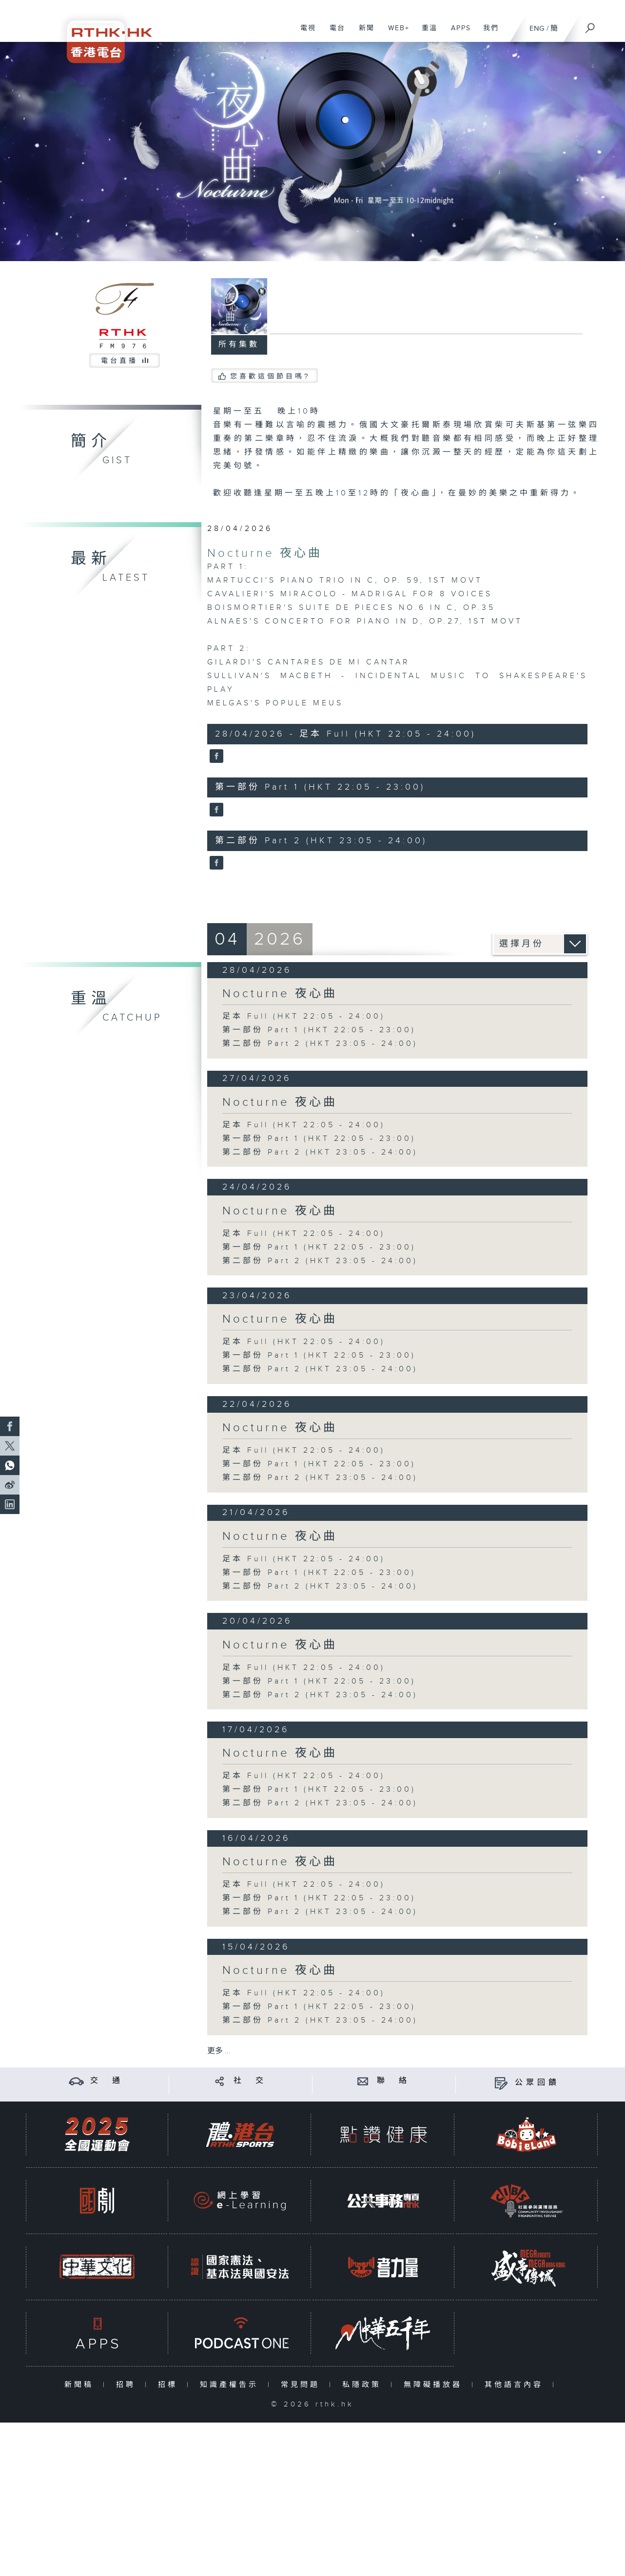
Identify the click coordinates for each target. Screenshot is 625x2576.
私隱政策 (364, 2385)
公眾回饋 (537, 2082)
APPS (457, 33)
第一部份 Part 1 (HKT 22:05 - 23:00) (319, 1030)
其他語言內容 (516, 2385)
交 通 (106, 2080)
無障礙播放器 (435, 2385)
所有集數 (238, 344)
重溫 (425, 33)
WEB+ (395, 33)
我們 (487, 33)
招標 (170, 2385)
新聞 (363, 33)
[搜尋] (590, 25)
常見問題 (302, 2385)
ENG (537, 28)
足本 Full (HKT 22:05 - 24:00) (303, 1016)
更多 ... (219, 2051)
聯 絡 (393, 2080)
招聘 (128, 2385)
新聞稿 (81, 2385)
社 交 (250, 2080)
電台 (333, 33)
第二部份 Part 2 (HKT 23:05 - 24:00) (320, 1043)
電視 (304, 33)
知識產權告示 (231, 2385)
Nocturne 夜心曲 (264, 553)
